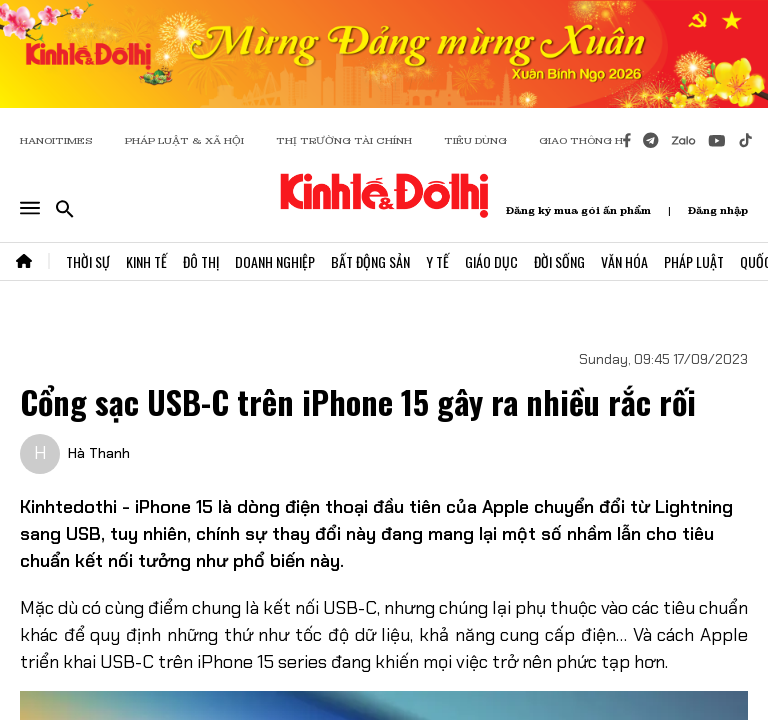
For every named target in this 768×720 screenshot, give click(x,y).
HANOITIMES (56, 140)
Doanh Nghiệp (275, 261)
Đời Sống (559, 261)
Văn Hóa (624, 261)
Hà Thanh (99, 453)
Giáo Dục (491, 261)
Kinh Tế (146, 261)
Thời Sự (88, 261)
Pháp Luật (694, 261)
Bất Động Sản (370, 261)
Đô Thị (201, 261)
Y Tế (437, 261)
